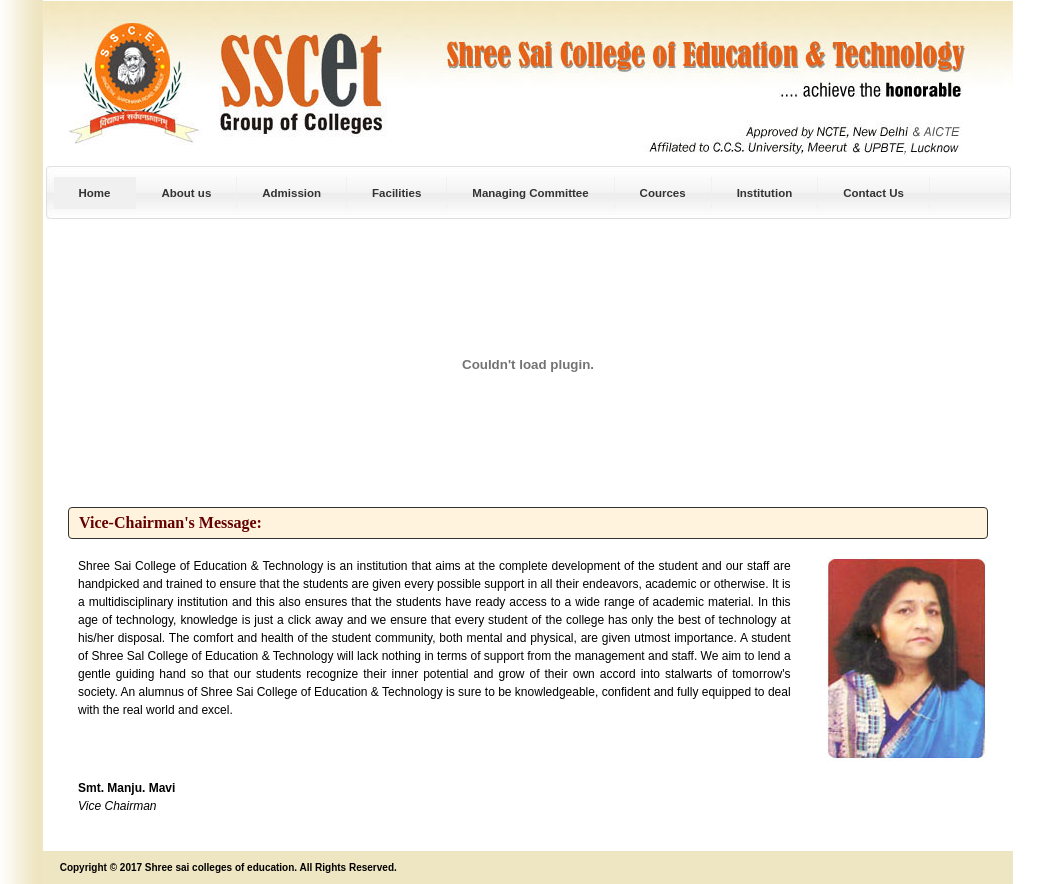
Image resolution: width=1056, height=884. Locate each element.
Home (95, 193)
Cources (663, 193)
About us (186, 193)
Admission (291, 193)
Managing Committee (530, 193)
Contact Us (873, 193)
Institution (765, 193)
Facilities (396, 193)
